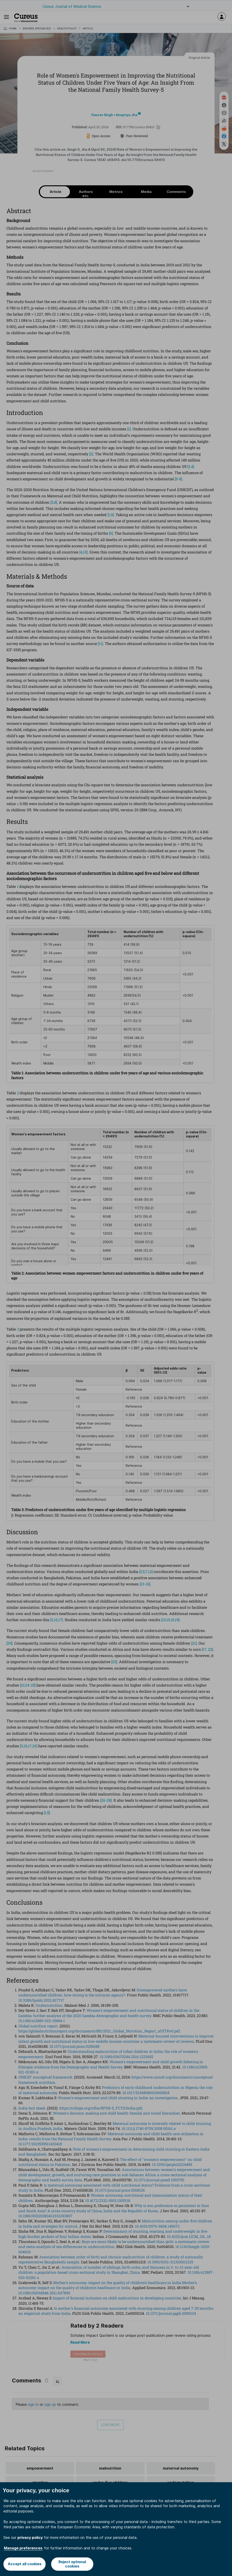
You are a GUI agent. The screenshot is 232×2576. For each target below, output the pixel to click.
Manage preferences (23, 2548)
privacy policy (30, 2537)
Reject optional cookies (72, 2563)
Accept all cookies (24, 2564)
